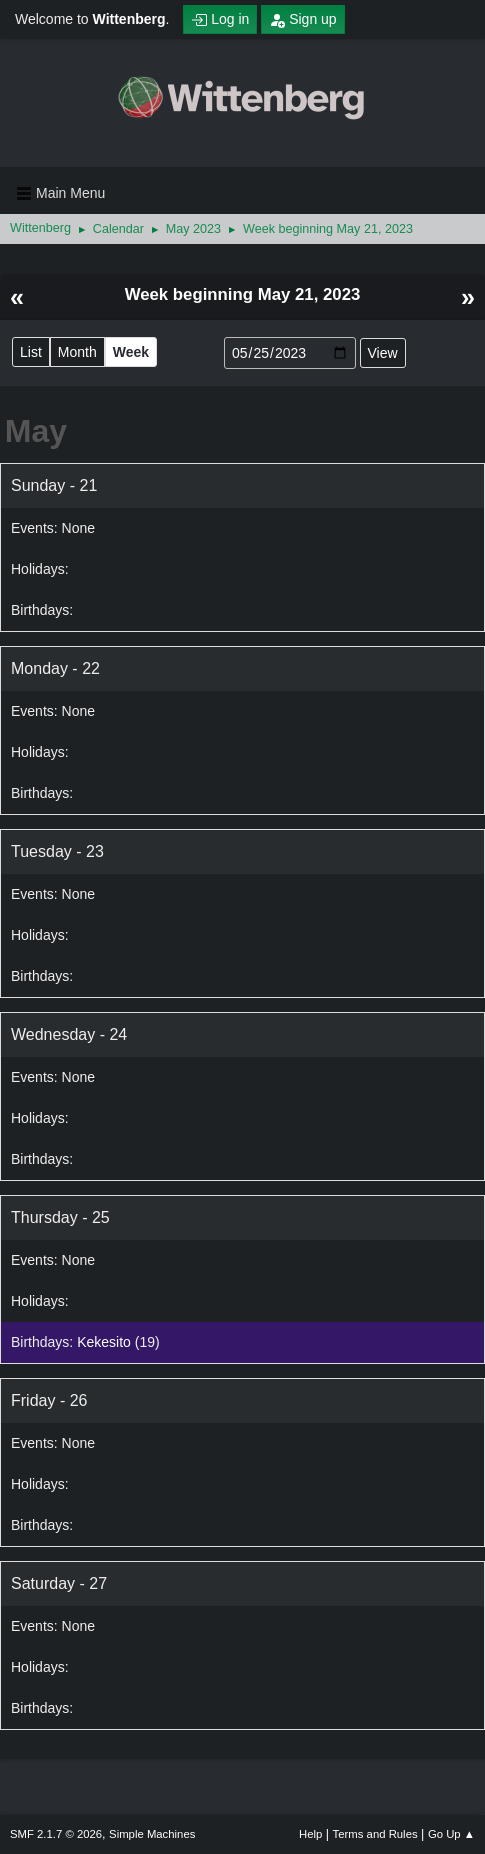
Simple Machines (152, 1834)
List (31, 352)
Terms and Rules (375, 1834)
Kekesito (104, 1342)
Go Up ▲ (451, 1834)
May (36, 431)
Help (310, 1834)
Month (77, 352)
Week (131, 352)
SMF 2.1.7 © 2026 (56, 1834)
